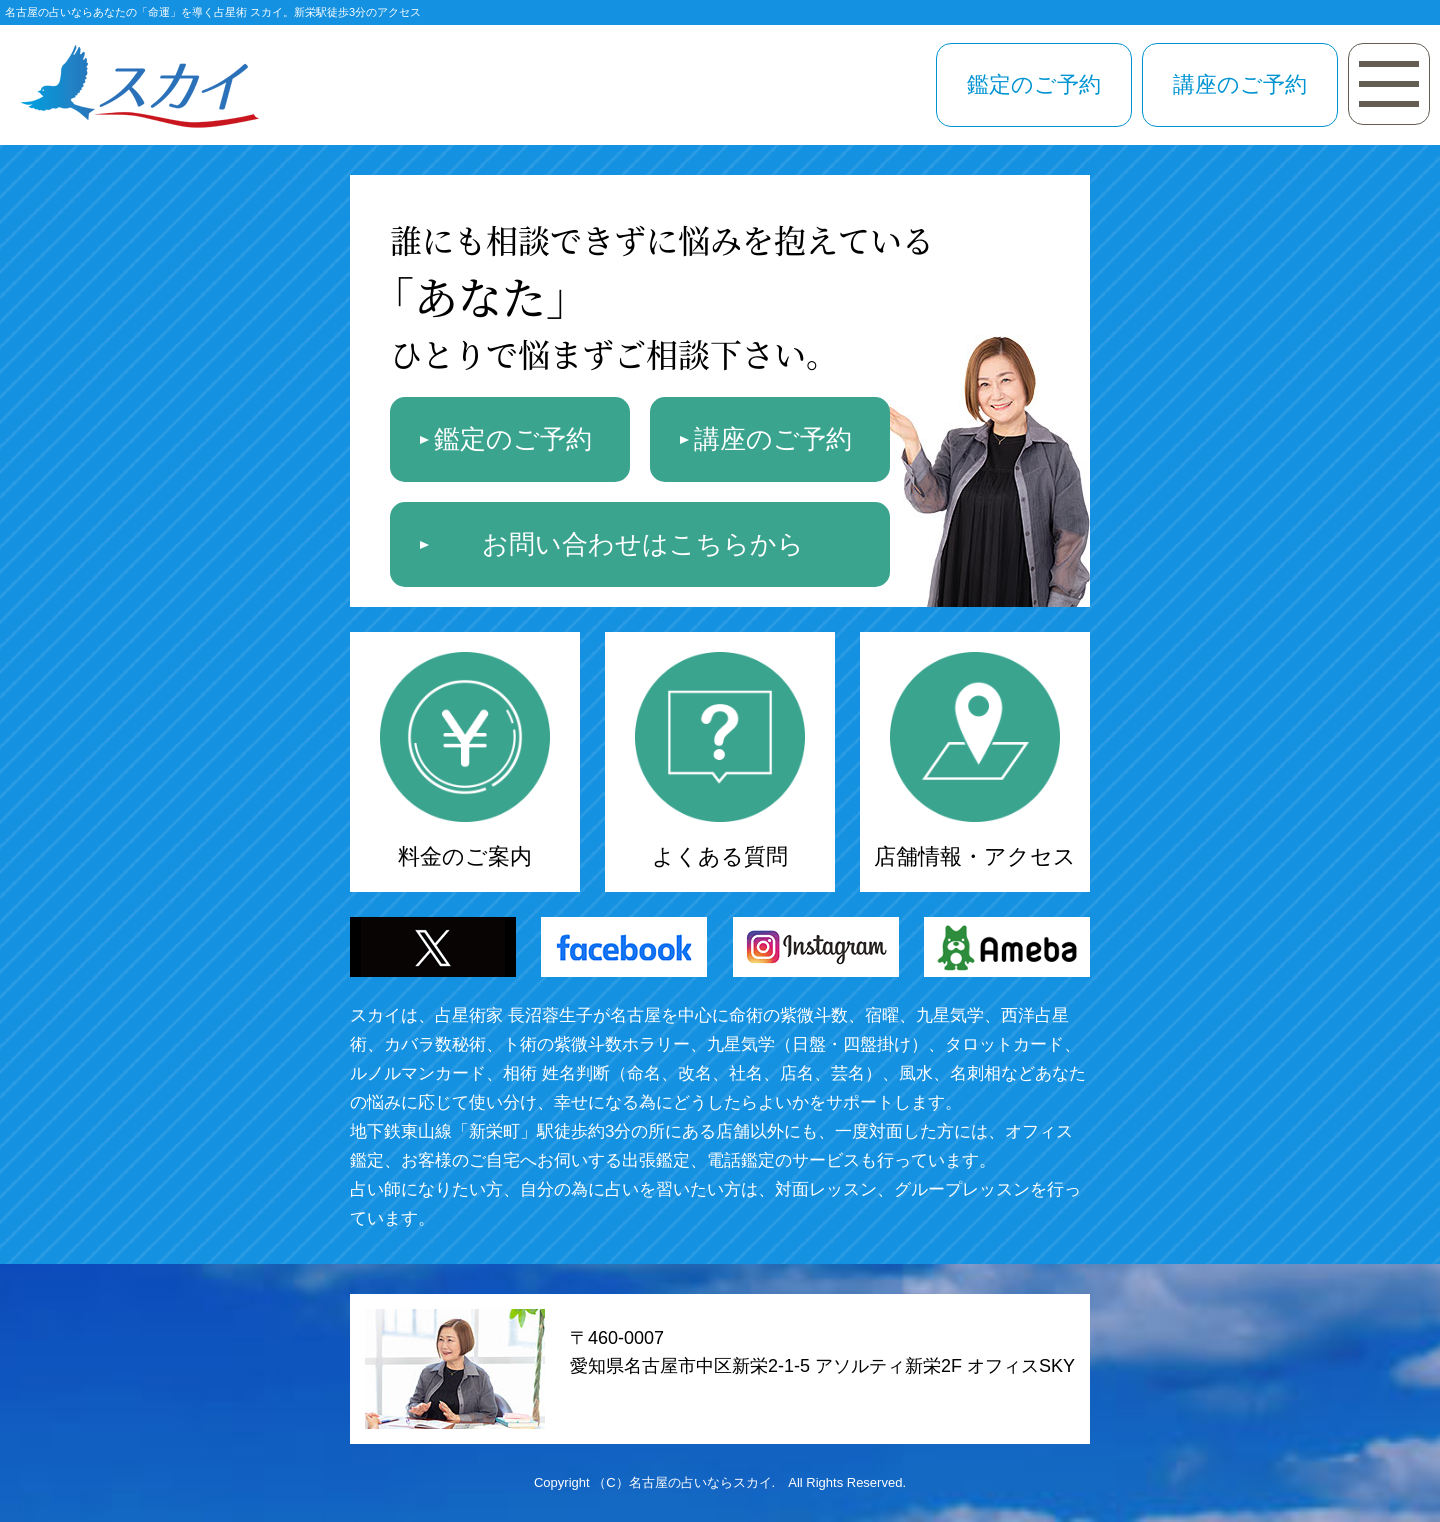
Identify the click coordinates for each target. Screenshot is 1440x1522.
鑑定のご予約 (1034, 84)
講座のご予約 (1240, 84)
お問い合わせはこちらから (643, 544)
